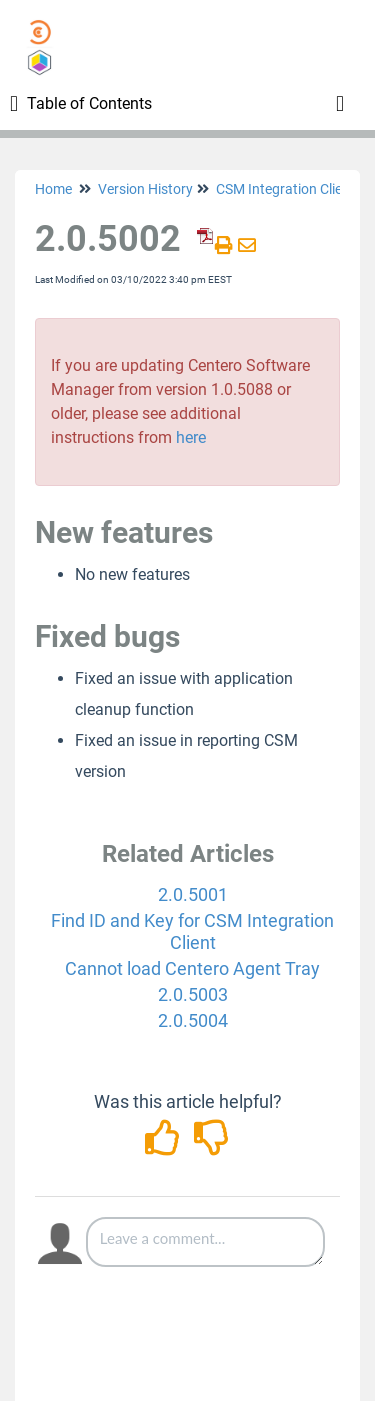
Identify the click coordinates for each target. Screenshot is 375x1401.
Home (53, 189)
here (191, 437)
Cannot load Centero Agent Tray (192, 968)
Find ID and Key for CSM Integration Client (192, 931)
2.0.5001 (193, 894)
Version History (145, 189)
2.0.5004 (193, 1020)
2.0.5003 (193, 994)
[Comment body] (205, 1242)
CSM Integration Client (285, 189)
